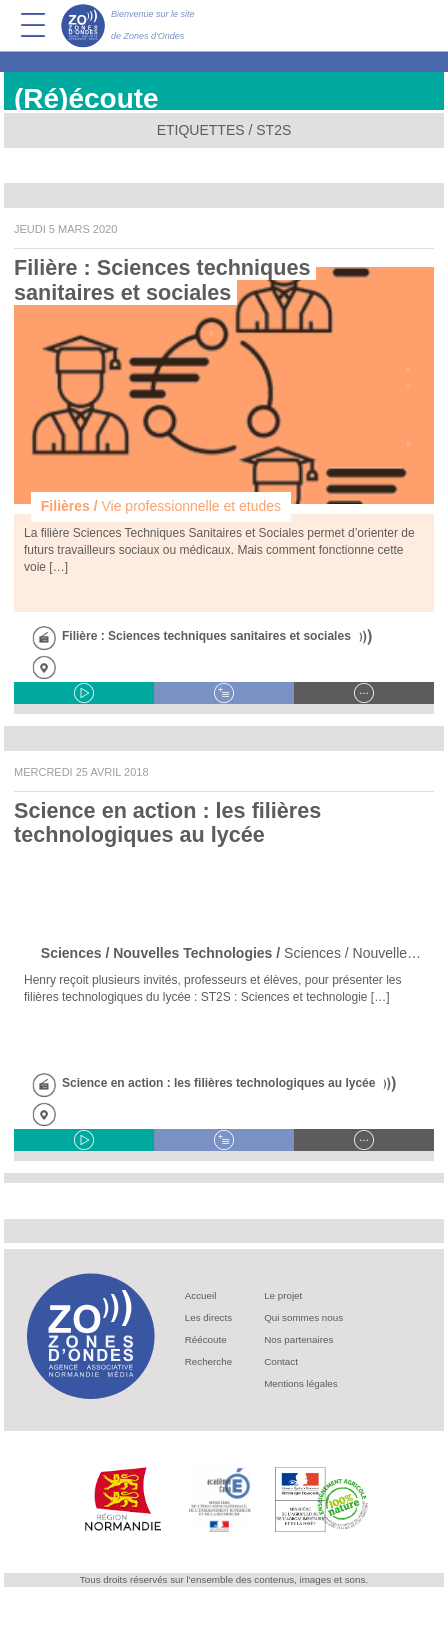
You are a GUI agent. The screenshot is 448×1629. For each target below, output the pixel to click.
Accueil (201, 1295)
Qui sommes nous (303, 1317)
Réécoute (206, 1339)
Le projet (283, 1295)
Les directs (208, 1317)
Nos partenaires (298, 1339)
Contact (281, 1361)
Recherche (208, 1361)
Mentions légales (301, 1383)
